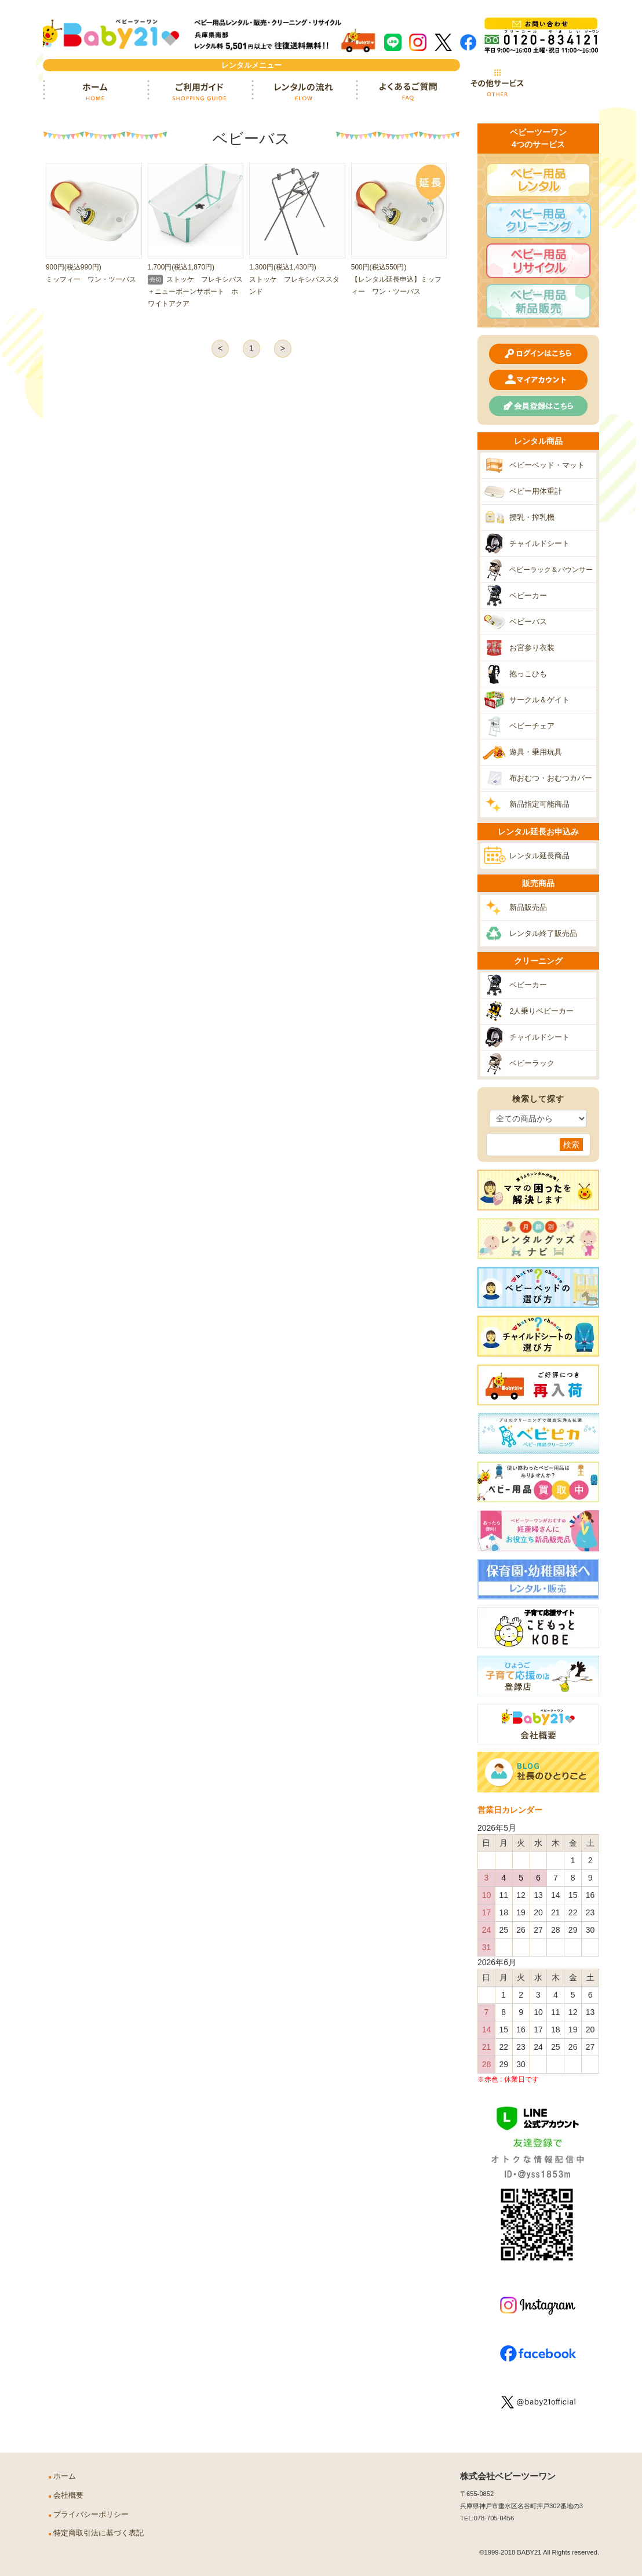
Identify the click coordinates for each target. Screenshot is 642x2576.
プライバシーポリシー (91, 2515)
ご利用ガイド (199, 91)
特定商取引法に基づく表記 (98, 2533)
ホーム (95, 91)
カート (566, 83)
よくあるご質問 (408, 91)
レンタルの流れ (303, 91)
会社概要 (68, 2495)
